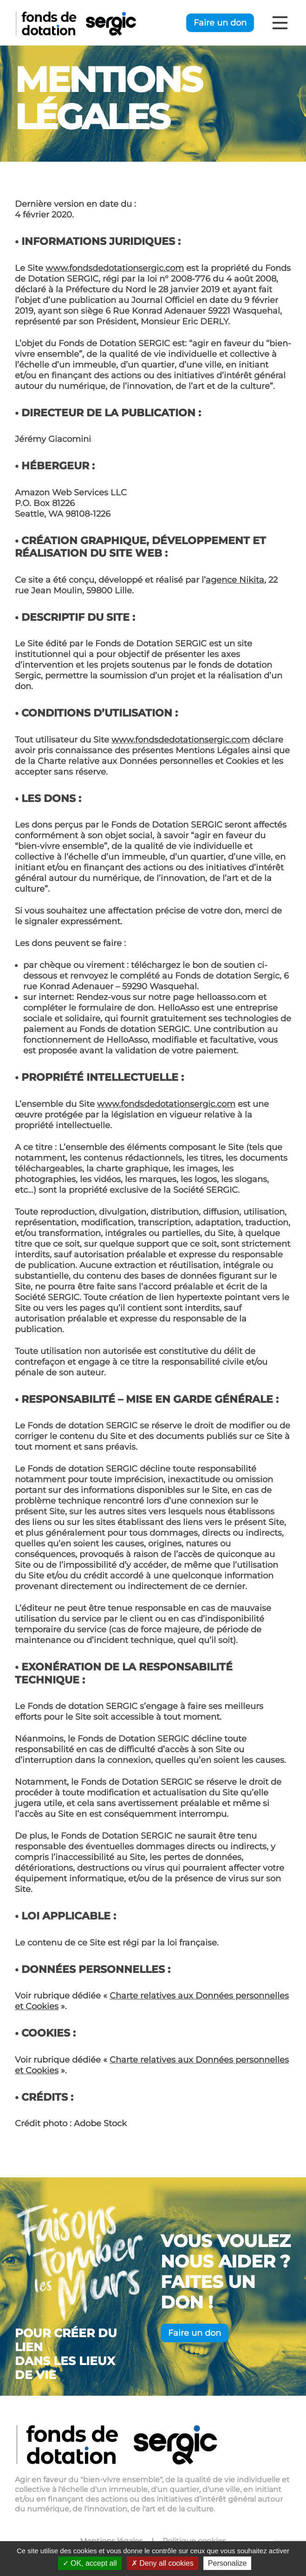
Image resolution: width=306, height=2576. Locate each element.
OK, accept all (90, 2563)
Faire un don (220, 23)
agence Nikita (235, 580)
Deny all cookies (162, 2563)
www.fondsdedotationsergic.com (115, 268)
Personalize (227, 2563)
